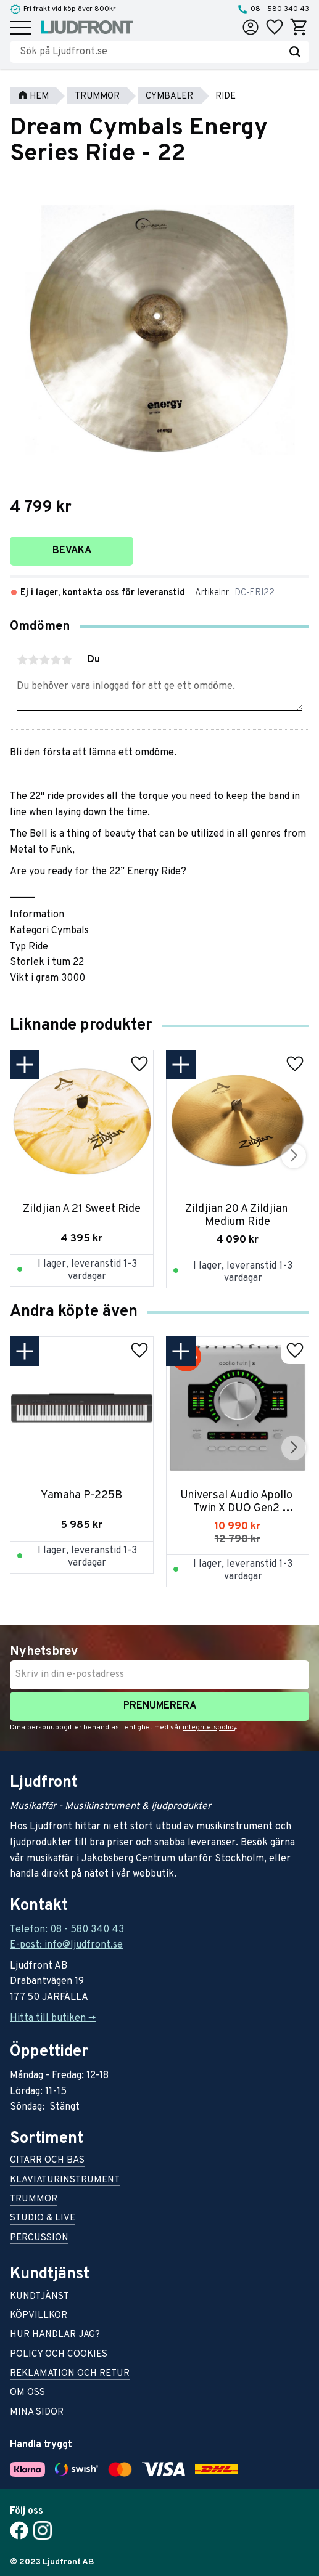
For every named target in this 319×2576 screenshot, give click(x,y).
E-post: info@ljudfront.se (66, 1945)
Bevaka (71, 551)
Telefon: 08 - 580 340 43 (67, 1930)
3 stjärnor (44, 659)
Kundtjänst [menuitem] (39, 2297)
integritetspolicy (209, 1727)
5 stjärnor (66, 659)
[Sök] (295, 52)
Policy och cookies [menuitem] (58, 2355)
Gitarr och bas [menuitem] (47, 2161)
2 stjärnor (33, 659)
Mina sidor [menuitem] (37, 2413)
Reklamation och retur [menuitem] (70, 2374)
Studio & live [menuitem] (42, 2219)
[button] (20, 28)
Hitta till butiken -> (53, 2018)
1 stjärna (22, 659)
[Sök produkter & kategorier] (150, 52)
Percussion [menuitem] (39, 2238)
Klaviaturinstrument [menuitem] (65, 2181)
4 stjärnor (55, 659)
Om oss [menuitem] (27, 2393)
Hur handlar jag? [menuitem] (55, 2335)
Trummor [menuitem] (33, 2200)
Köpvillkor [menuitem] (38, 2316)
